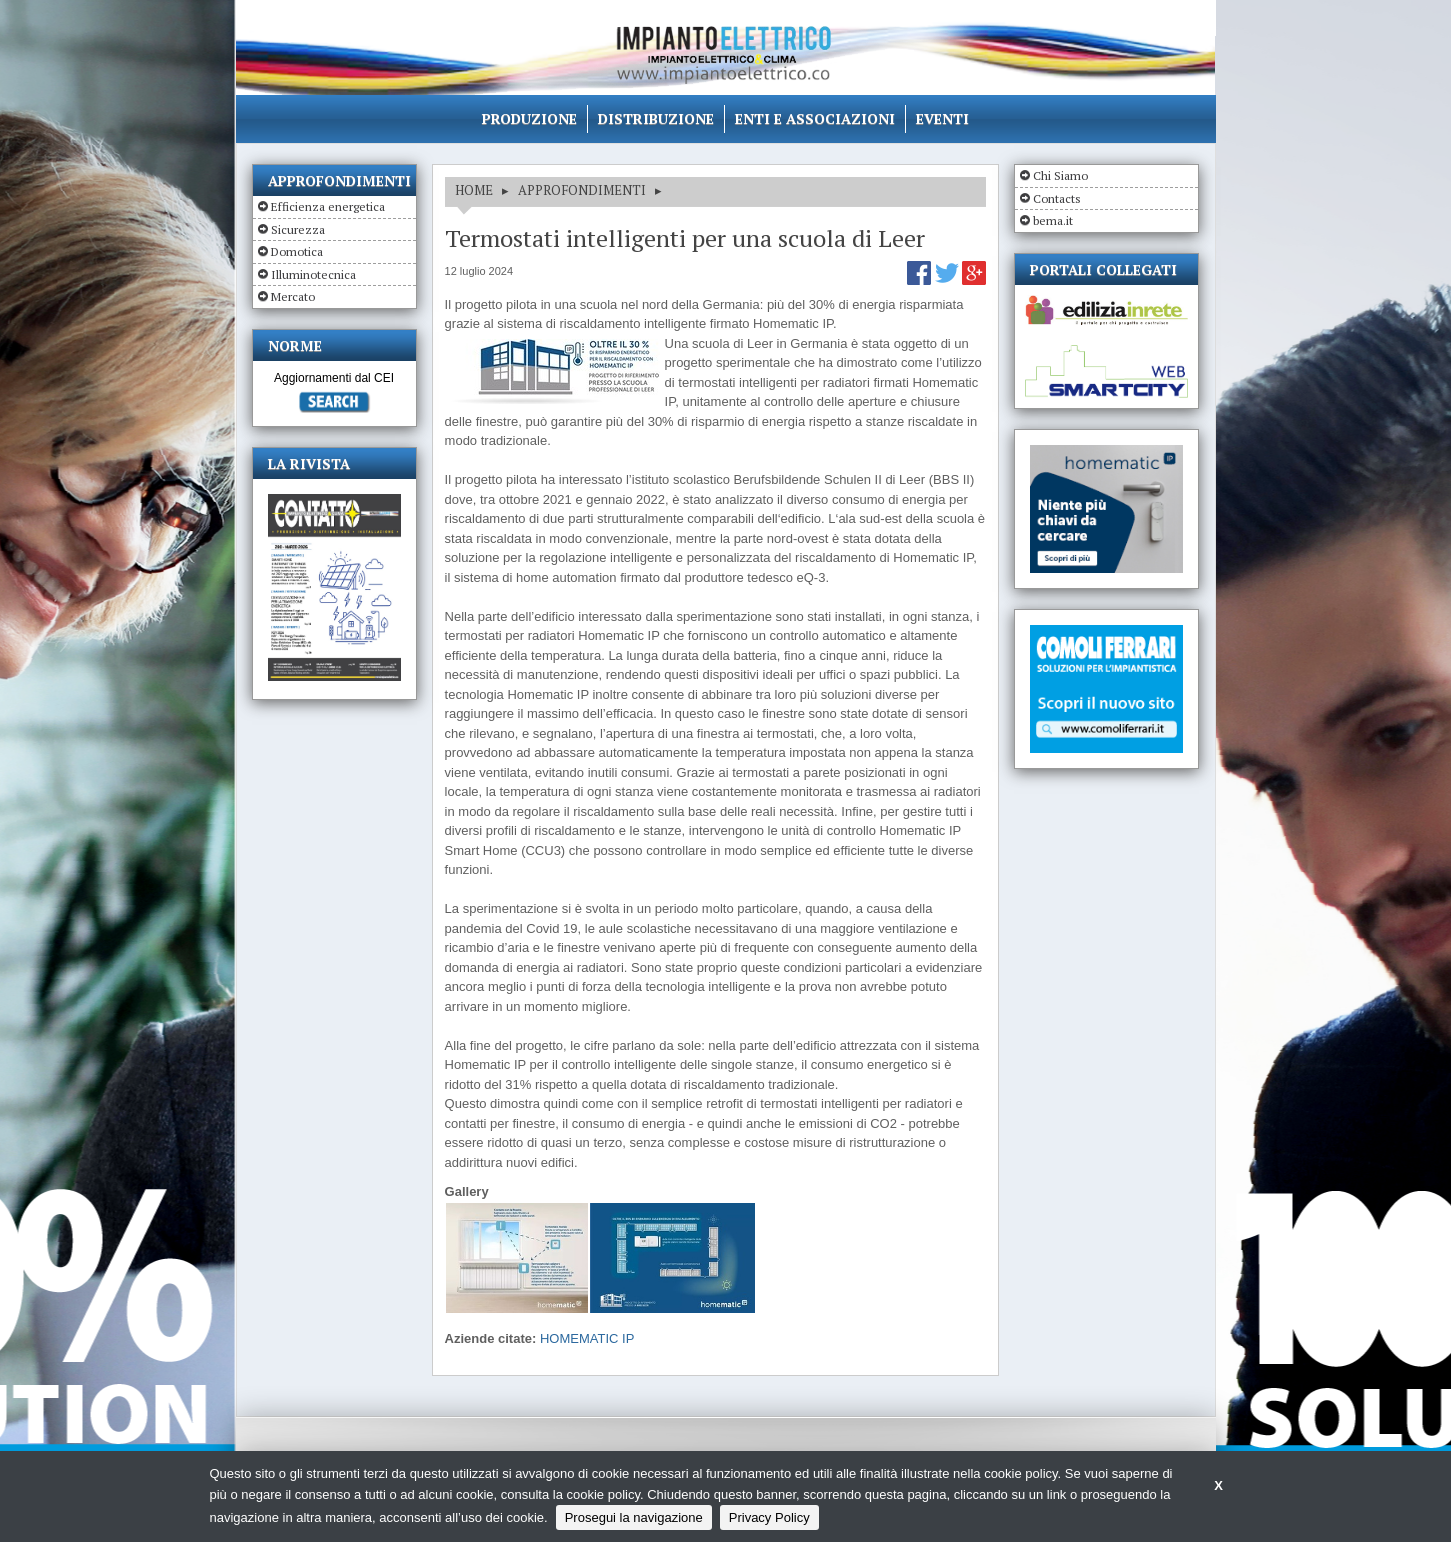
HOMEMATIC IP (587, 1338)
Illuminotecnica (313, 274)
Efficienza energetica (328, 206)
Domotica (297, 251)
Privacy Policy (769, 1517)
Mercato (293, 296)
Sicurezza (298, 229)
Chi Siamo (1060, 175)
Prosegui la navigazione (634, 1517)
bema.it (1053, 220)
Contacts (1057, 198)
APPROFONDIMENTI (582, 190)
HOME (474, 190)
